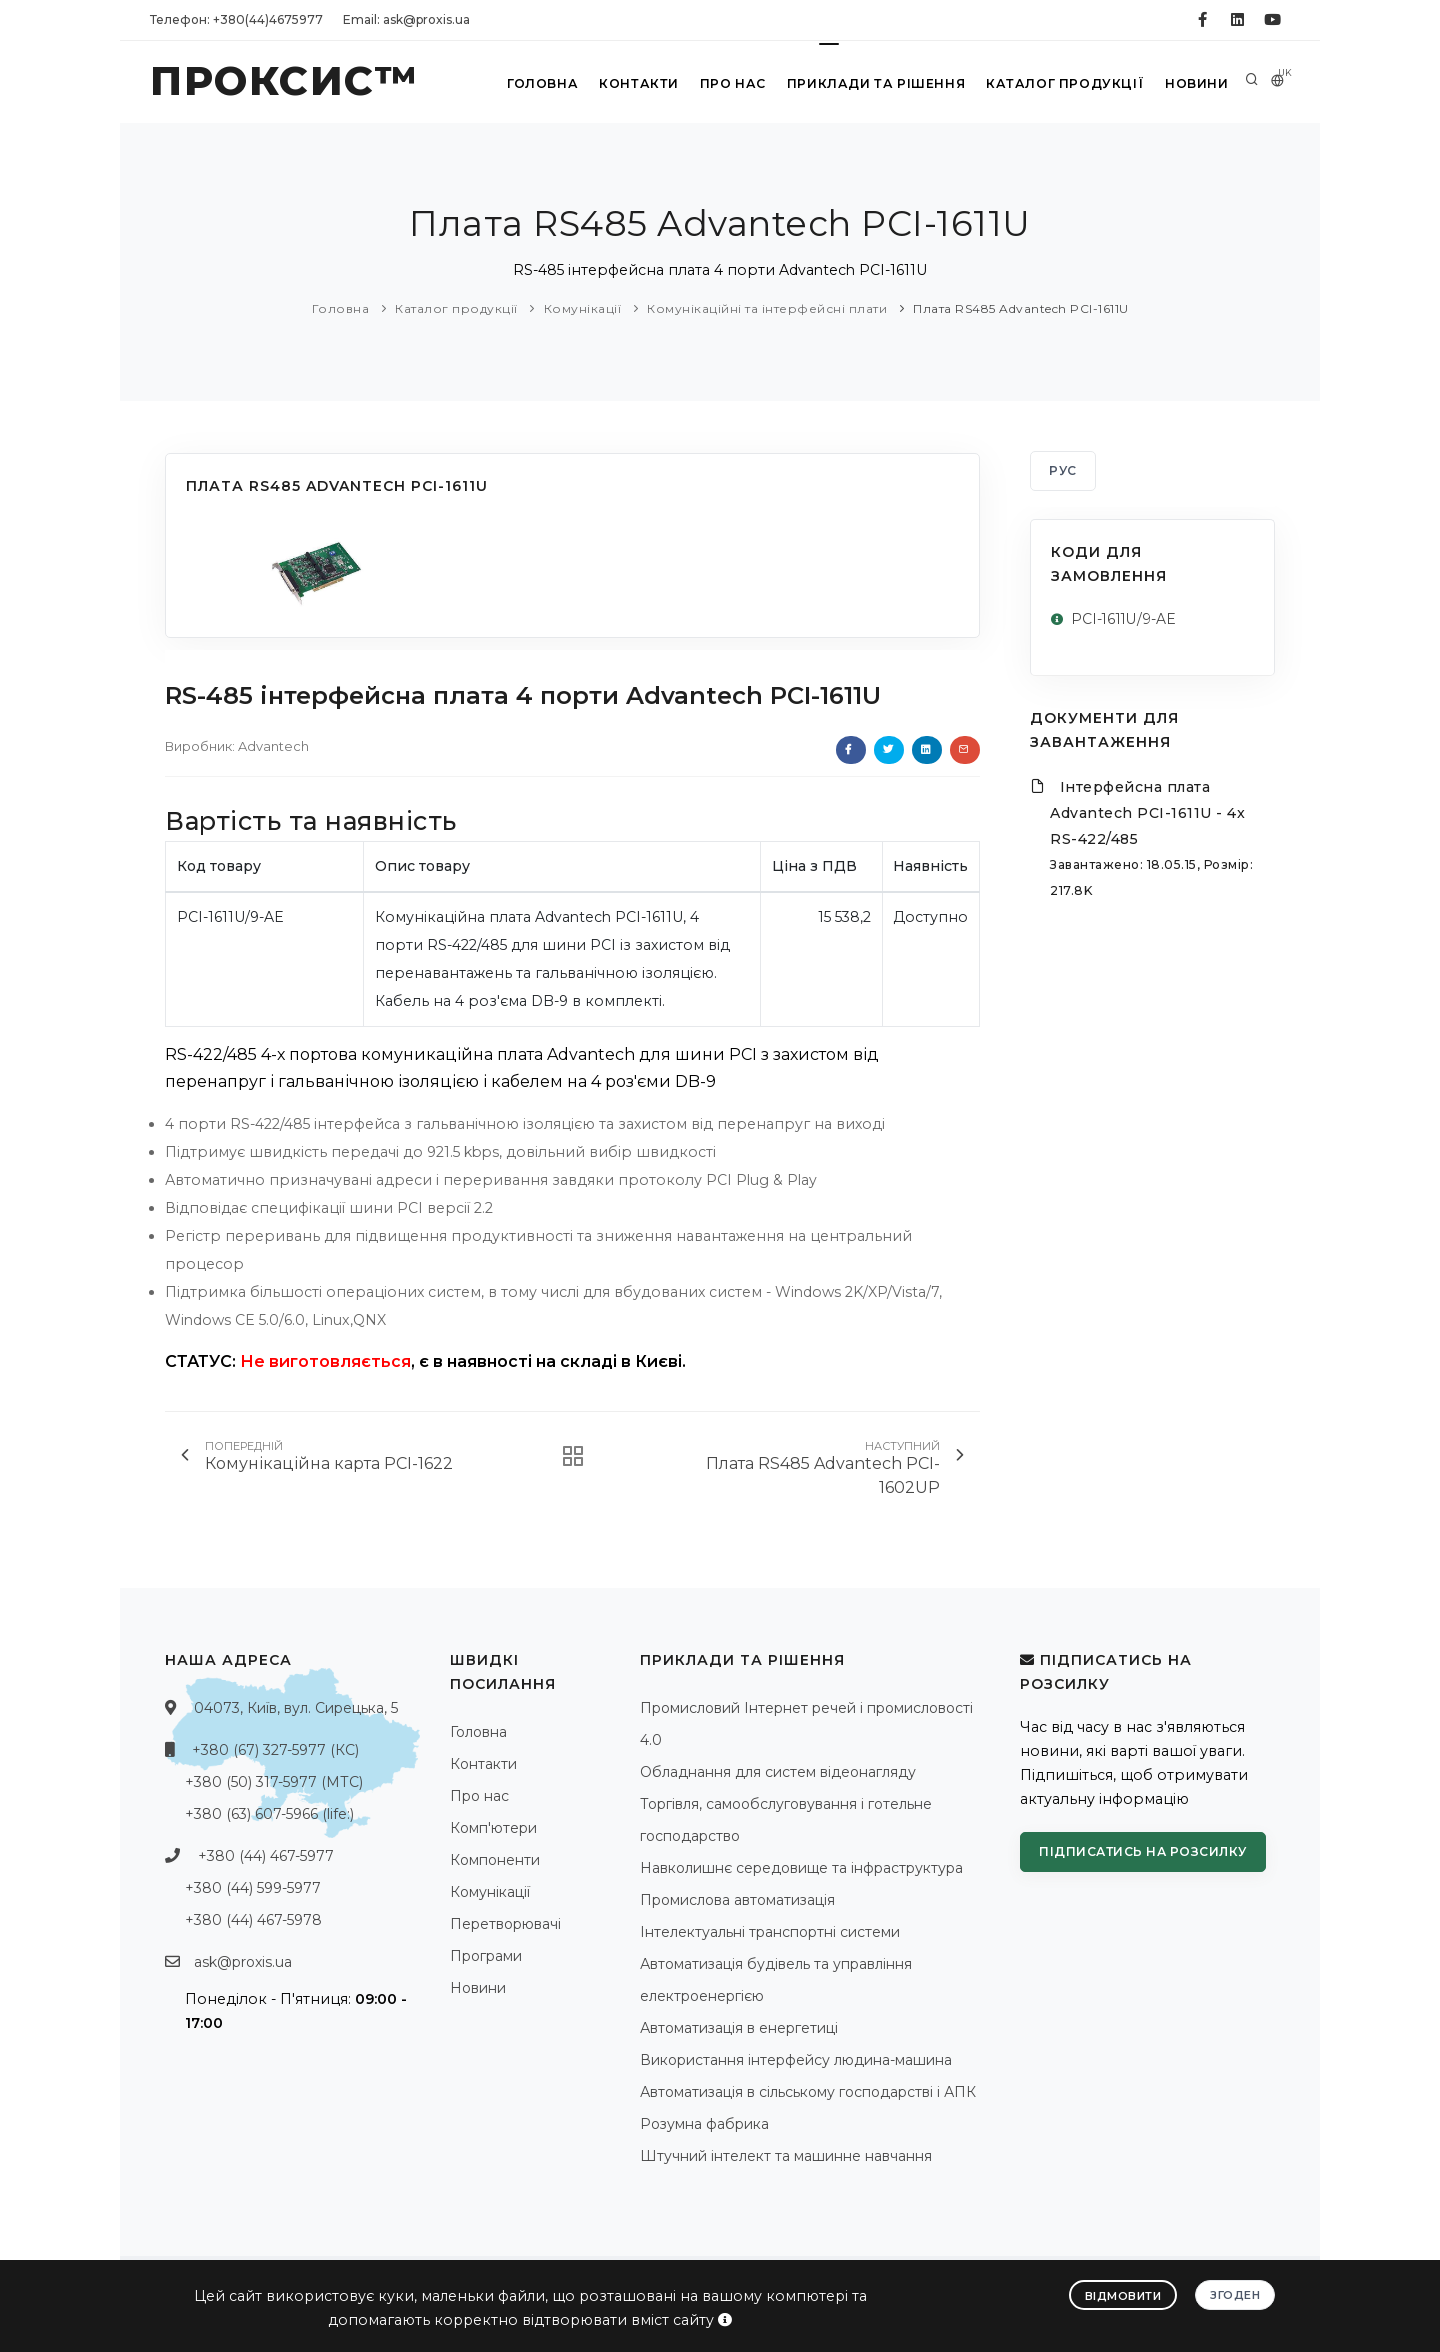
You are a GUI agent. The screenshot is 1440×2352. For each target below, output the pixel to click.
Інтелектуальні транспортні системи (770, 1932)
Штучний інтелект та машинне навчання (786, 2156)
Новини (1195, 83)
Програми (486, 1956)
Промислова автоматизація (737, 1900)
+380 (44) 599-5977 (253, 1888)
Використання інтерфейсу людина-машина (796, 2060)
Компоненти (495, 1860)
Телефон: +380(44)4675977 (236, 19)
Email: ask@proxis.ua (406, 19)
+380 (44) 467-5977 (266, 1856)
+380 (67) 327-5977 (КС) (275, 1750)
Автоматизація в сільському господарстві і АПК (808, 2092)
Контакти (638, 83)
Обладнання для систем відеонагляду (778, 1772)
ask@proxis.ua (243, 1962)
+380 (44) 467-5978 (253, 1920)
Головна (541, 83)
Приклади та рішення (876, 83)
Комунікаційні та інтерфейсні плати (767, 308)
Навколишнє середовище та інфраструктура (801, 1868)
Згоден (1235, 2295)
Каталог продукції (1063, 83)
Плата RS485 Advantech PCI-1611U (1021, 308)
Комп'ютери (493, 1828)
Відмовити (1123, 2296)
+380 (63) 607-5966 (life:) (269, 1814)
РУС (1063, 470)
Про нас (733, 83)
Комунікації (583, 308)
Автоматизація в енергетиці (739, 2028)
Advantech (273, 746)
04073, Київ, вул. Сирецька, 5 (296, 1708)
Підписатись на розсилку (1143, 1851)
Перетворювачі (505, 1924)
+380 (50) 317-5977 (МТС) (274, 1782)
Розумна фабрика (704, 2124)
